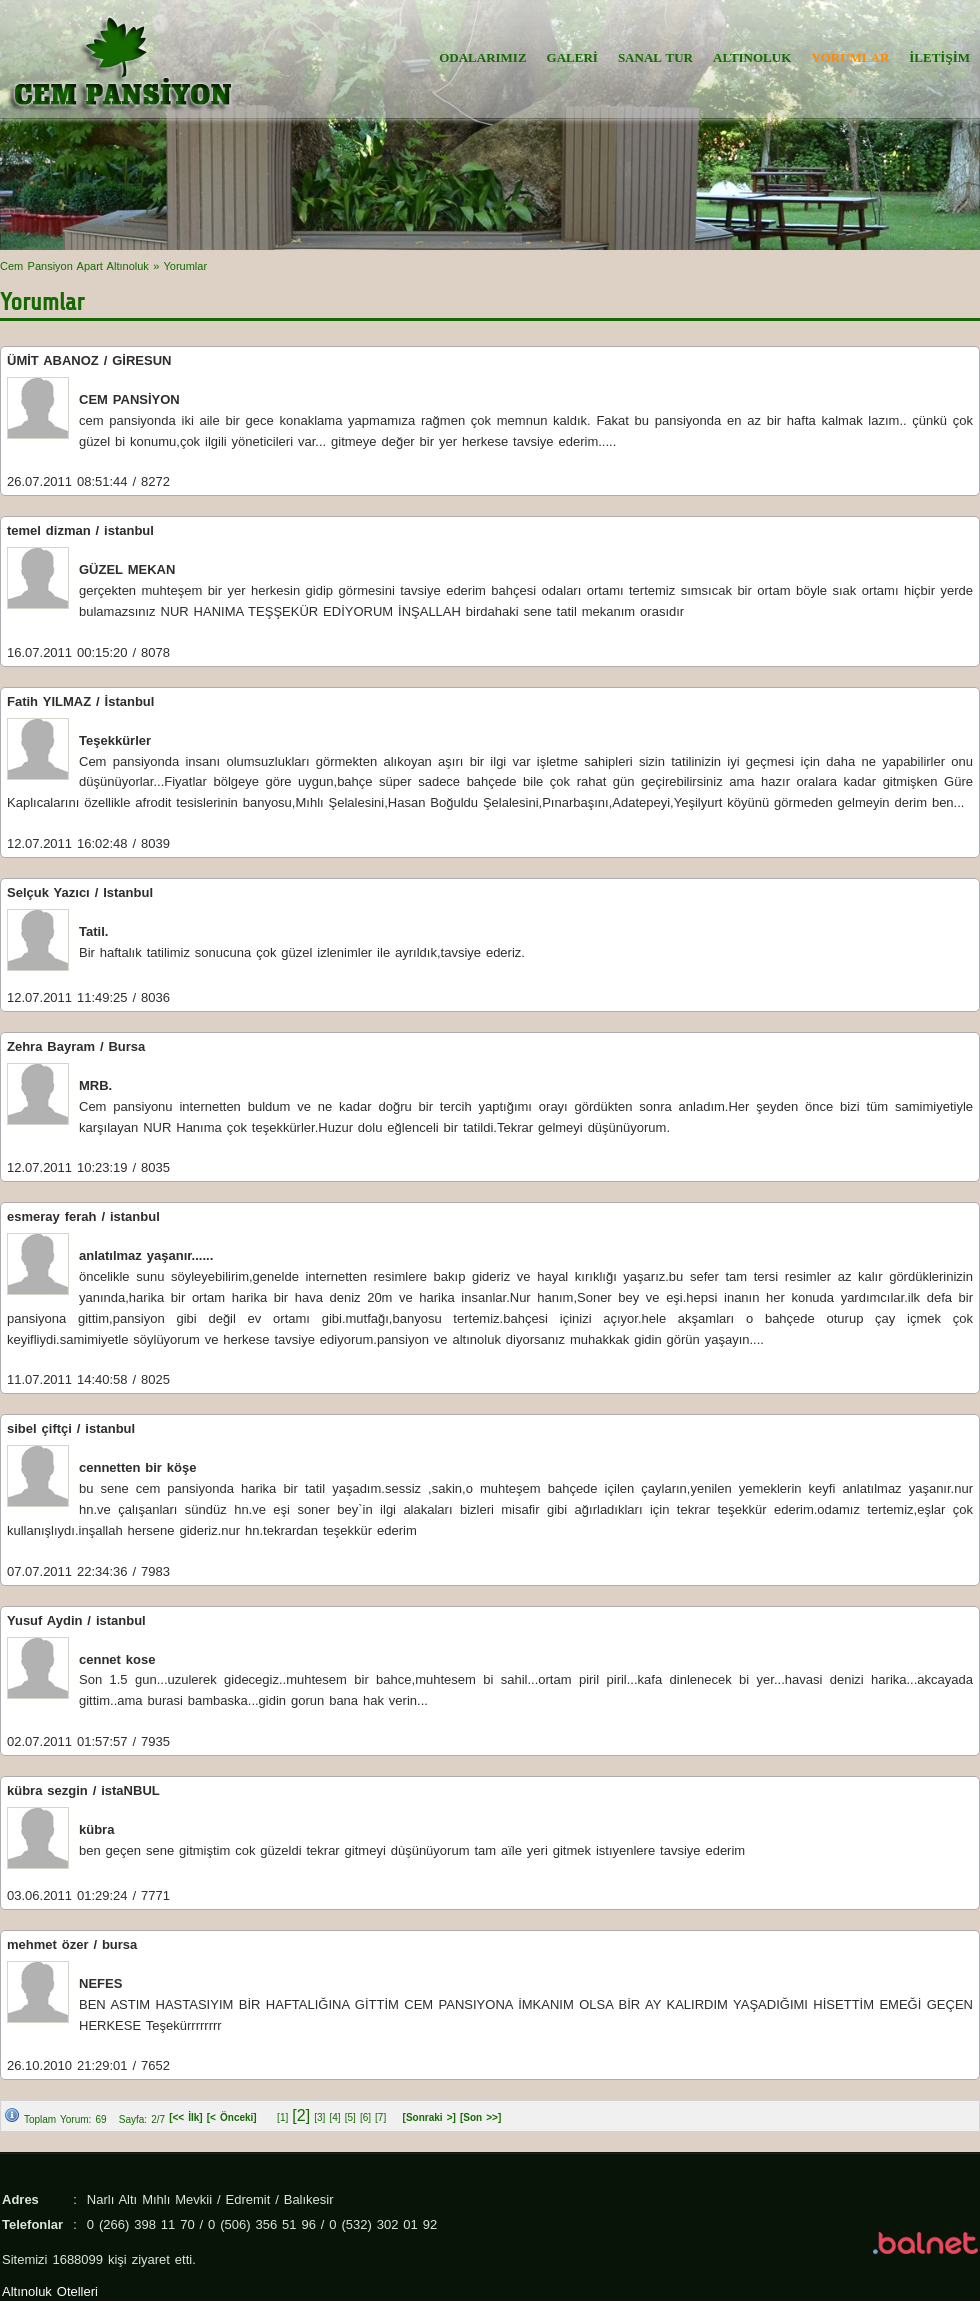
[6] (365, 2117)
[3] (319, 2117)
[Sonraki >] (429, 2117)
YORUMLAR (850, 57)
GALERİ (572, 57)
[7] (380, 2117)
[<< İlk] (186, 2117)
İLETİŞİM (939, 57)
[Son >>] (480, 2117)
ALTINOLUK (752, 57)
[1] (282, 2117)
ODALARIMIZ (482, 57)
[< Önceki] (232, 2117)
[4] (334, 2117)
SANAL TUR (655, 57)
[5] (350, 2117)
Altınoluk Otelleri (50, 2291)
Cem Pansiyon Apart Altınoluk (74, 266)
